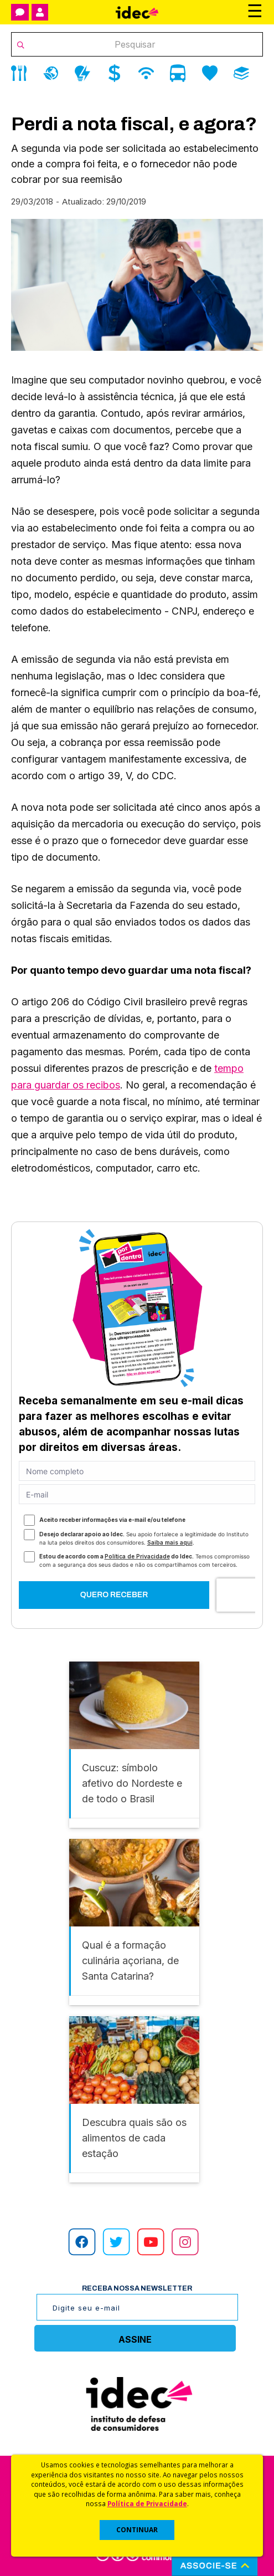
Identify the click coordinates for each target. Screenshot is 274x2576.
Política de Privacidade (147, 2503)
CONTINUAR (137, 2529)
